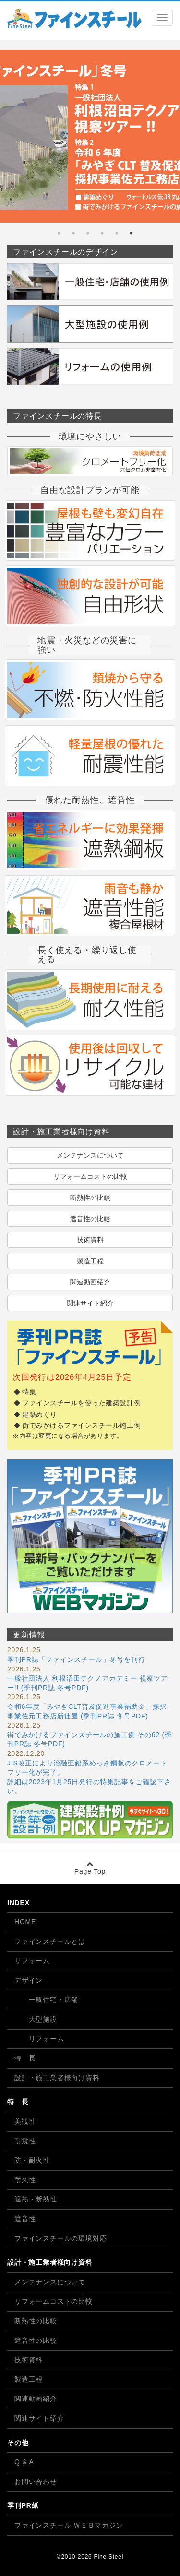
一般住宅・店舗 (46, 1999)
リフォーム (32, 1960)
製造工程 (90, 1261)
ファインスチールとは (49, 1941)
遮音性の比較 (90, 1219)
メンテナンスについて (90, 1155)
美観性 (25, 2121)
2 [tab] (116, 233)
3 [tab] (102, 233)
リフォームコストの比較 (90, 1176)
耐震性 (25, 2141)
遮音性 (25, 2219)
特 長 (25, 2058)
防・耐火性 (32, 2160)
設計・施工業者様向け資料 (57, 2078)
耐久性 (25, 2180)
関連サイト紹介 (90, 1303)
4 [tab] (88, 233)
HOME (25, 1922)
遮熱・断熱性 (35, 2199)
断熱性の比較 (90, 1197)
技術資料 (90, 1240)
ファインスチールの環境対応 (60, 2238)
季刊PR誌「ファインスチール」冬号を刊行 (76, 1659)
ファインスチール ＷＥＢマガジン (68, 2525)
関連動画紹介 (90, 1282)
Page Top (90, 1867)
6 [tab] (59, 233)
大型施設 (35, 2019)
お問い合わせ (35, 2481)
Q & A (24, 2462)
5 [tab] (73, 233)
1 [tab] (131, 233)
